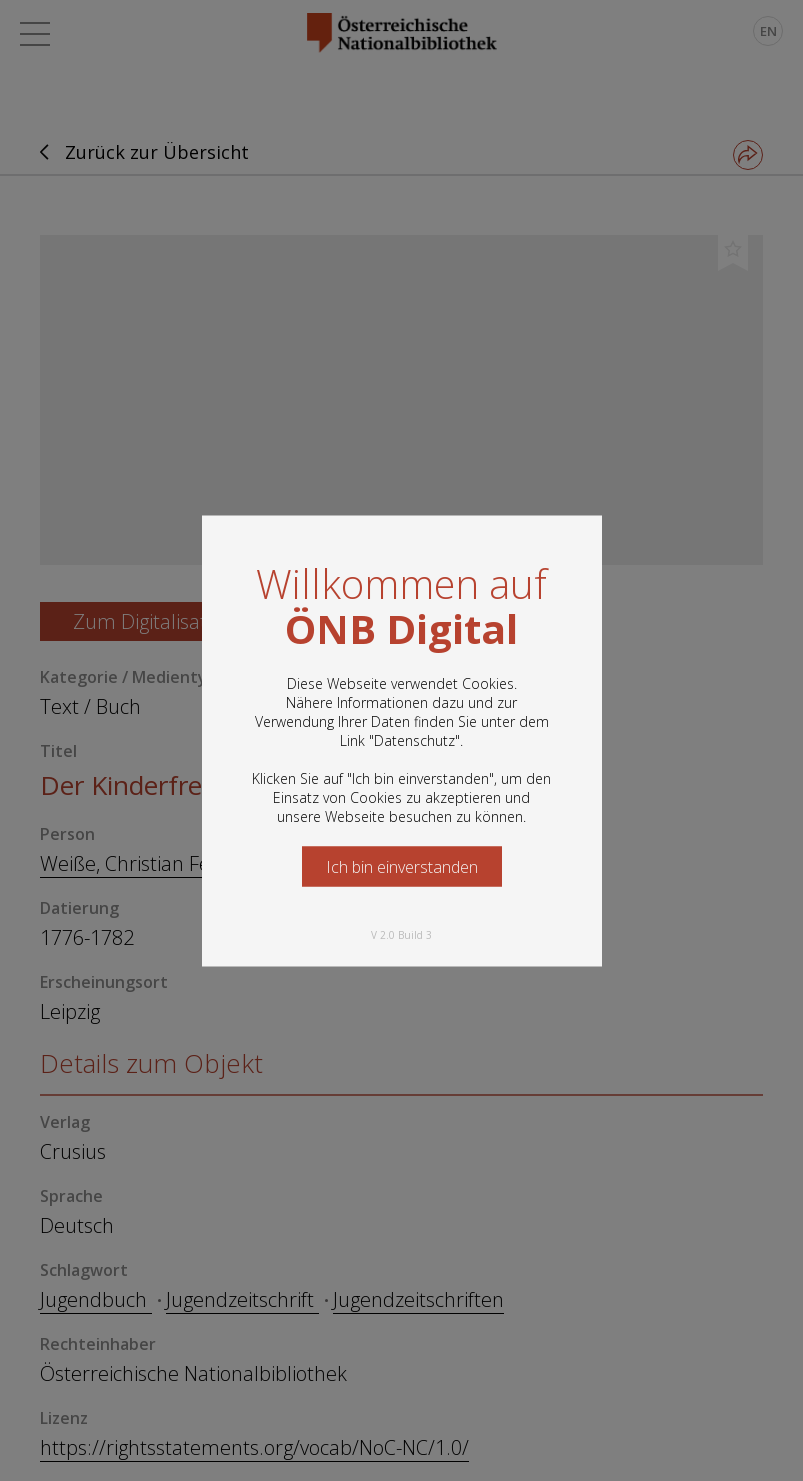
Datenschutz (414, 739)
